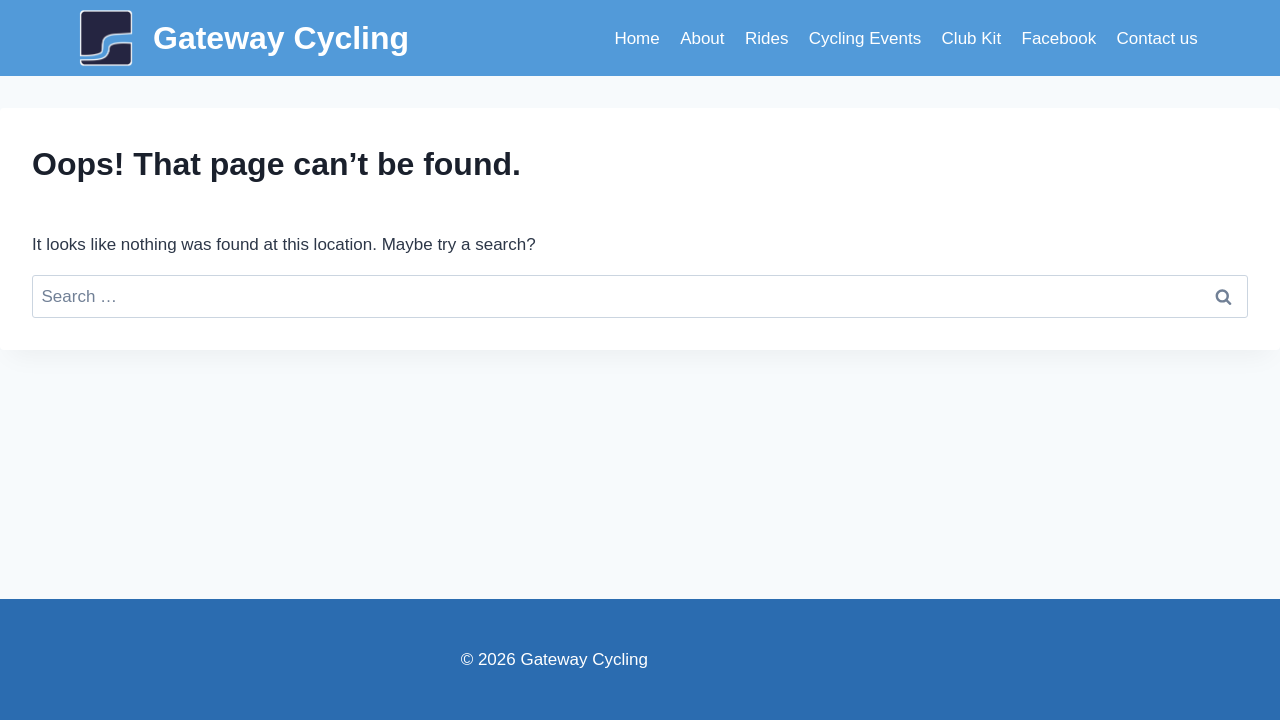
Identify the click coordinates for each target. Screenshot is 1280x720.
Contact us (1157, 38)
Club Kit (972, 38)
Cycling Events (865, 38)
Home (636, 38)
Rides (766, 38)
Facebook (1059, 38)
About (702, 38)
